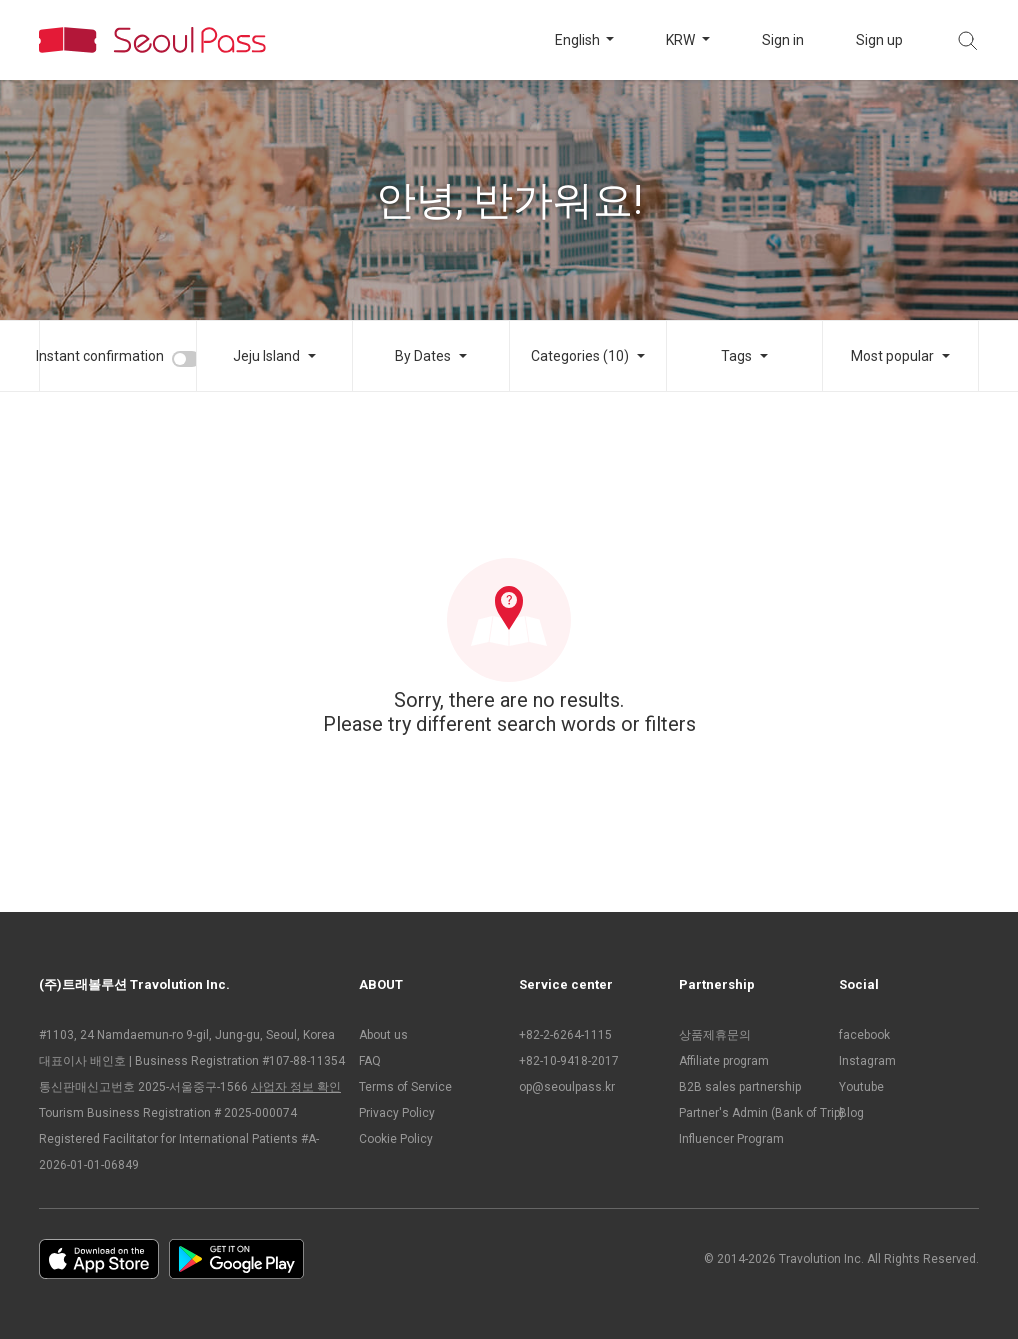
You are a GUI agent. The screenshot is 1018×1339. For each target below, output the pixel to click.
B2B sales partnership (740, 1087)
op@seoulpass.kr (567, 1087)
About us (383, 1035)
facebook (864, 1035)
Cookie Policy (396, 1139)
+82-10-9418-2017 (569, 1061)
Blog (851, 1113)
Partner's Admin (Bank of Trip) (749, 1113)
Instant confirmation (100, 356)
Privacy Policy (397, 1113)
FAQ (370, 1061)
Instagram (867, 1061)
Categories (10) (580, 356)
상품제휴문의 (715, 1035)
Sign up (879, 40)
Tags (736, 356)
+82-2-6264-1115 (565, 1035)
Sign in (783, 40)
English (579, 40)
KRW (682, 40)
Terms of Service (405, 1087)
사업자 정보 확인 (296, 1087)
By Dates (423, 356)
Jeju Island (266, 356)
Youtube (861, 1087)
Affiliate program (724, 1061)
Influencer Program (731, 1139)
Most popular (892, 356)
